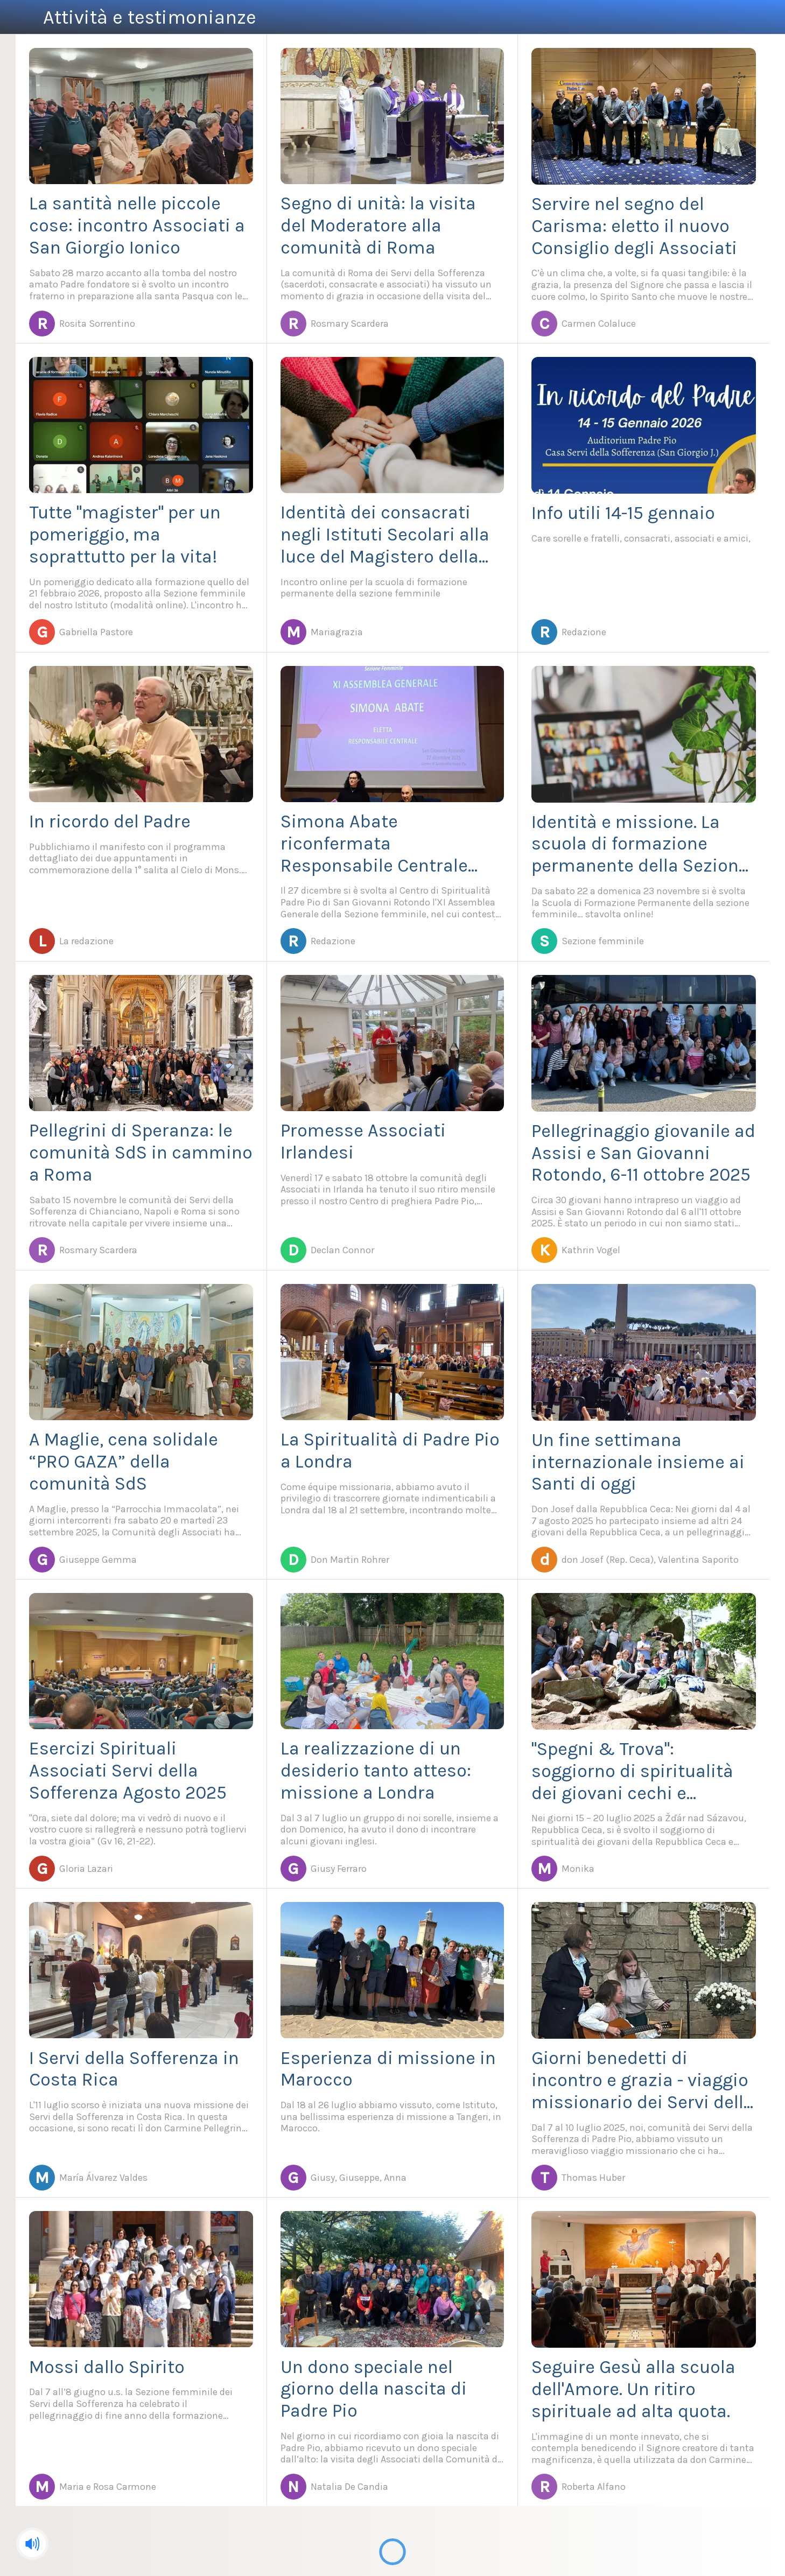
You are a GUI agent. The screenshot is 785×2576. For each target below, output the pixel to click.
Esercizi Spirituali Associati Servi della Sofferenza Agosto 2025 (128, 1770)
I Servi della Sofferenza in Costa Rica (134, 2069)
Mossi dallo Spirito (107, 2367)
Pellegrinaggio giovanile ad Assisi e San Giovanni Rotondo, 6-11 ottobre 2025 (643, 1153)
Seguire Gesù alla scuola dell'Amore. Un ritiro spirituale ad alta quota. (633, 2389)
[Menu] (21, 17)
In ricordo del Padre (110, 821)
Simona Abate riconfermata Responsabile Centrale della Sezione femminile (381, 843)
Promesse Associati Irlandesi (363, 1141)
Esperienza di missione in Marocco (388, 2069)
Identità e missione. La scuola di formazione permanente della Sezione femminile (639, 844)
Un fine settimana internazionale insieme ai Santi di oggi (638, 1462)
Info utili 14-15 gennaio (623, 513)
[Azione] (735, 17)
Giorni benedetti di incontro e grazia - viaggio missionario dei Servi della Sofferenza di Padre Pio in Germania (642, 2080)
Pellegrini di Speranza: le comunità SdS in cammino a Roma (141, 1152)
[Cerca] (763, 17)
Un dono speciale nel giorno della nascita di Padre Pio (374, 2389)
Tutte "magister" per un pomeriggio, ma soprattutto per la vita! (125, 534)
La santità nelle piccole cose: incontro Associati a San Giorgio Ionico (137, 225)
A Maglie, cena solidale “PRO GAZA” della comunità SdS (123, 1461)
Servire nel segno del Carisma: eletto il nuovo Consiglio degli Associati (634, 226)
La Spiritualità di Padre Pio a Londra (390, 1450)
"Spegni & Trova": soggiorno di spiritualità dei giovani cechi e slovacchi (632, 1771)
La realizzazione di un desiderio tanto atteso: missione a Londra (376, 1770)
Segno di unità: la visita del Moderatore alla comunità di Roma (378, 225)
